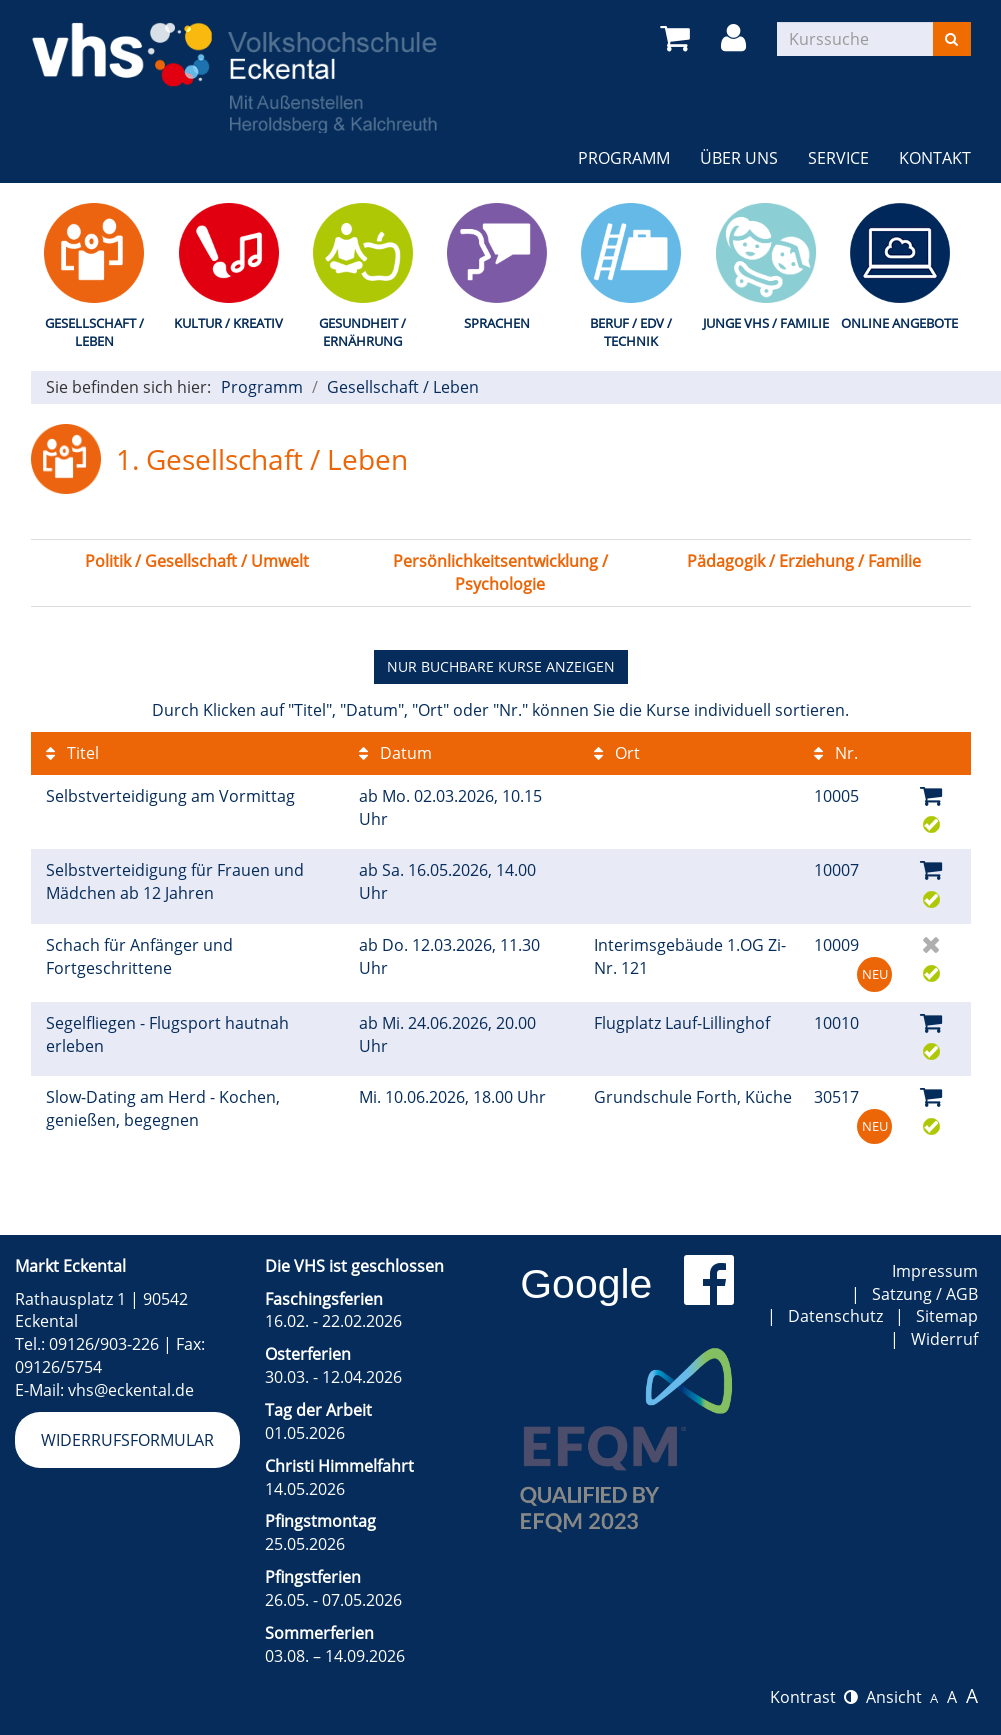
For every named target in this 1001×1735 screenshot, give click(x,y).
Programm (624, 158)
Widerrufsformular (127, 1440)
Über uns (739, 158)
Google (586, 1284)
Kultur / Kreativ (228, 323)
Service (838, 158)
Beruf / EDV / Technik (631, 332)
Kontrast (814, 1697)
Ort (617, 753)
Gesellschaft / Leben (94, 332)
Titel (72, 753)
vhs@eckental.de (131, 1390)
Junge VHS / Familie (766, 323)
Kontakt (935, 158)
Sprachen (497, 323)
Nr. (836, 753)
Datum (395, 753)
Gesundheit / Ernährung (362, 332)
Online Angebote (899, 323)
